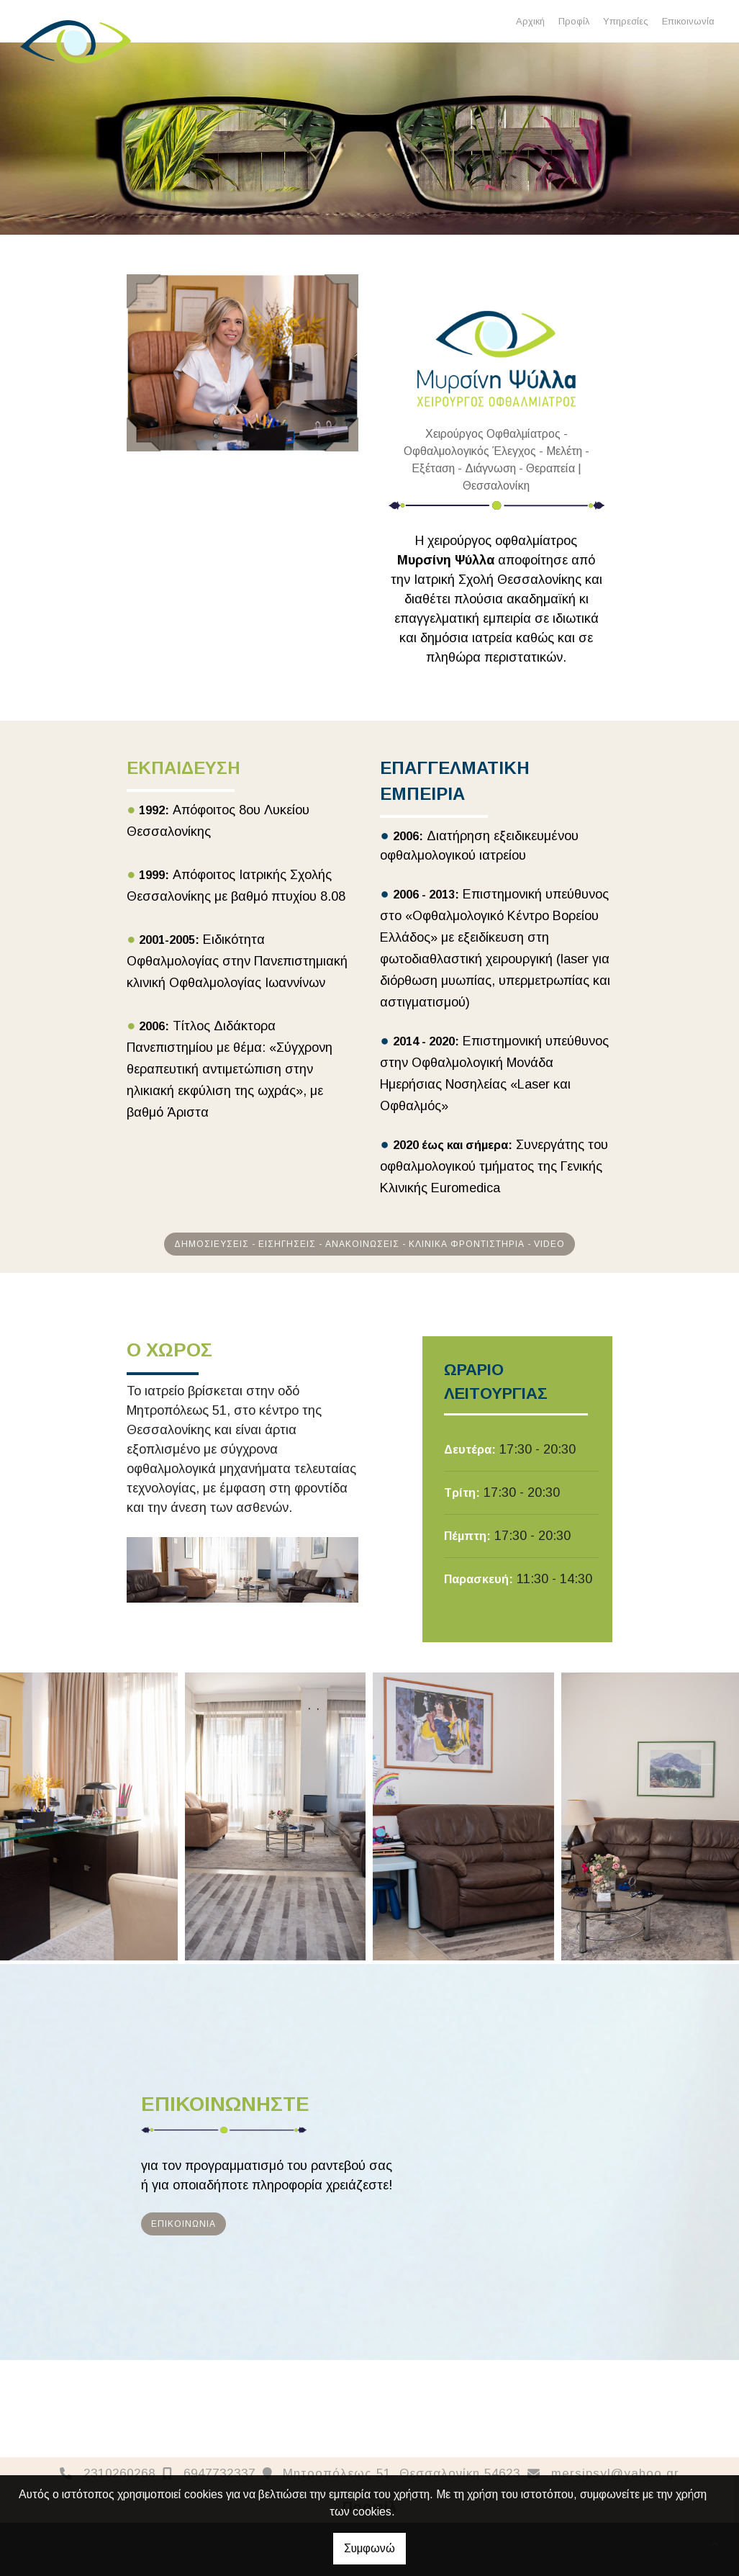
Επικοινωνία (688, 21)
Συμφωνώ (369, 2548)
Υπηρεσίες (625, 21)
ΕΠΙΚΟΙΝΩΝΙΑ (183, 2224)
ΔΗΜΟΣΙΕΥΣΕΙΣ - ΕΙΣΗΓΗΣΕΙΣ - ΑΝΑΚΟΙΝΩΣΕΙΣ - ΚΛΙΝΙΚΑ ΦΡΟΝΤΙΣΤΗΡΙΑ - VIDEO (369, 1244)
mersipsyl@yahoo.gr (615, 2473)
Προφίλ (573, 21)
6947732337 (219, 2473)
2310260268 (119, 2473)
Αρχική (530, 21)
